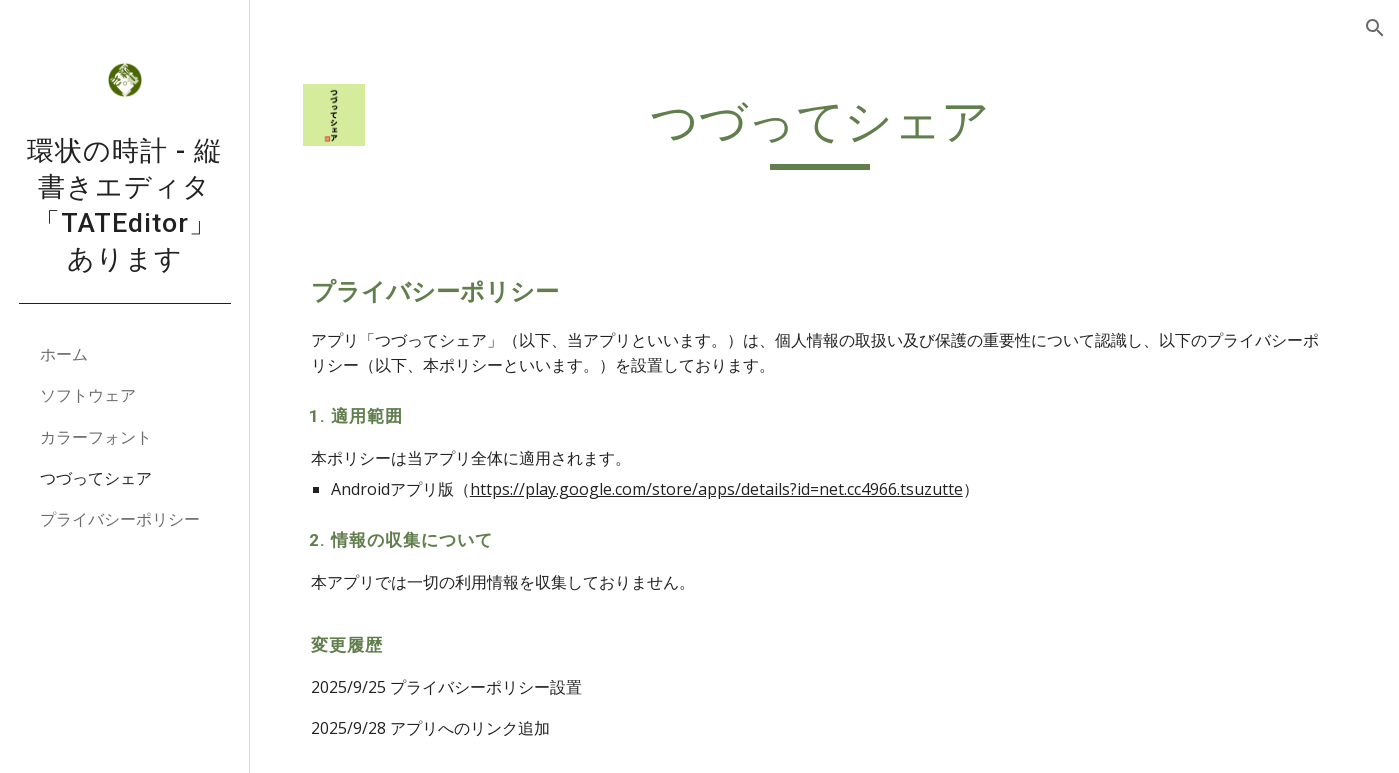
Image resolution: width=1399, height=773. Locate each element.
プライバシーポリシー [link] (120, 519)
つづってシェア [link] (96, 478)
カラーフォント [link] (96, 437)
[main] (825, 131)
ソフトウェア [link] (88, 395)
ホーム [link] (64, 354)
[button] (1375, 28)
